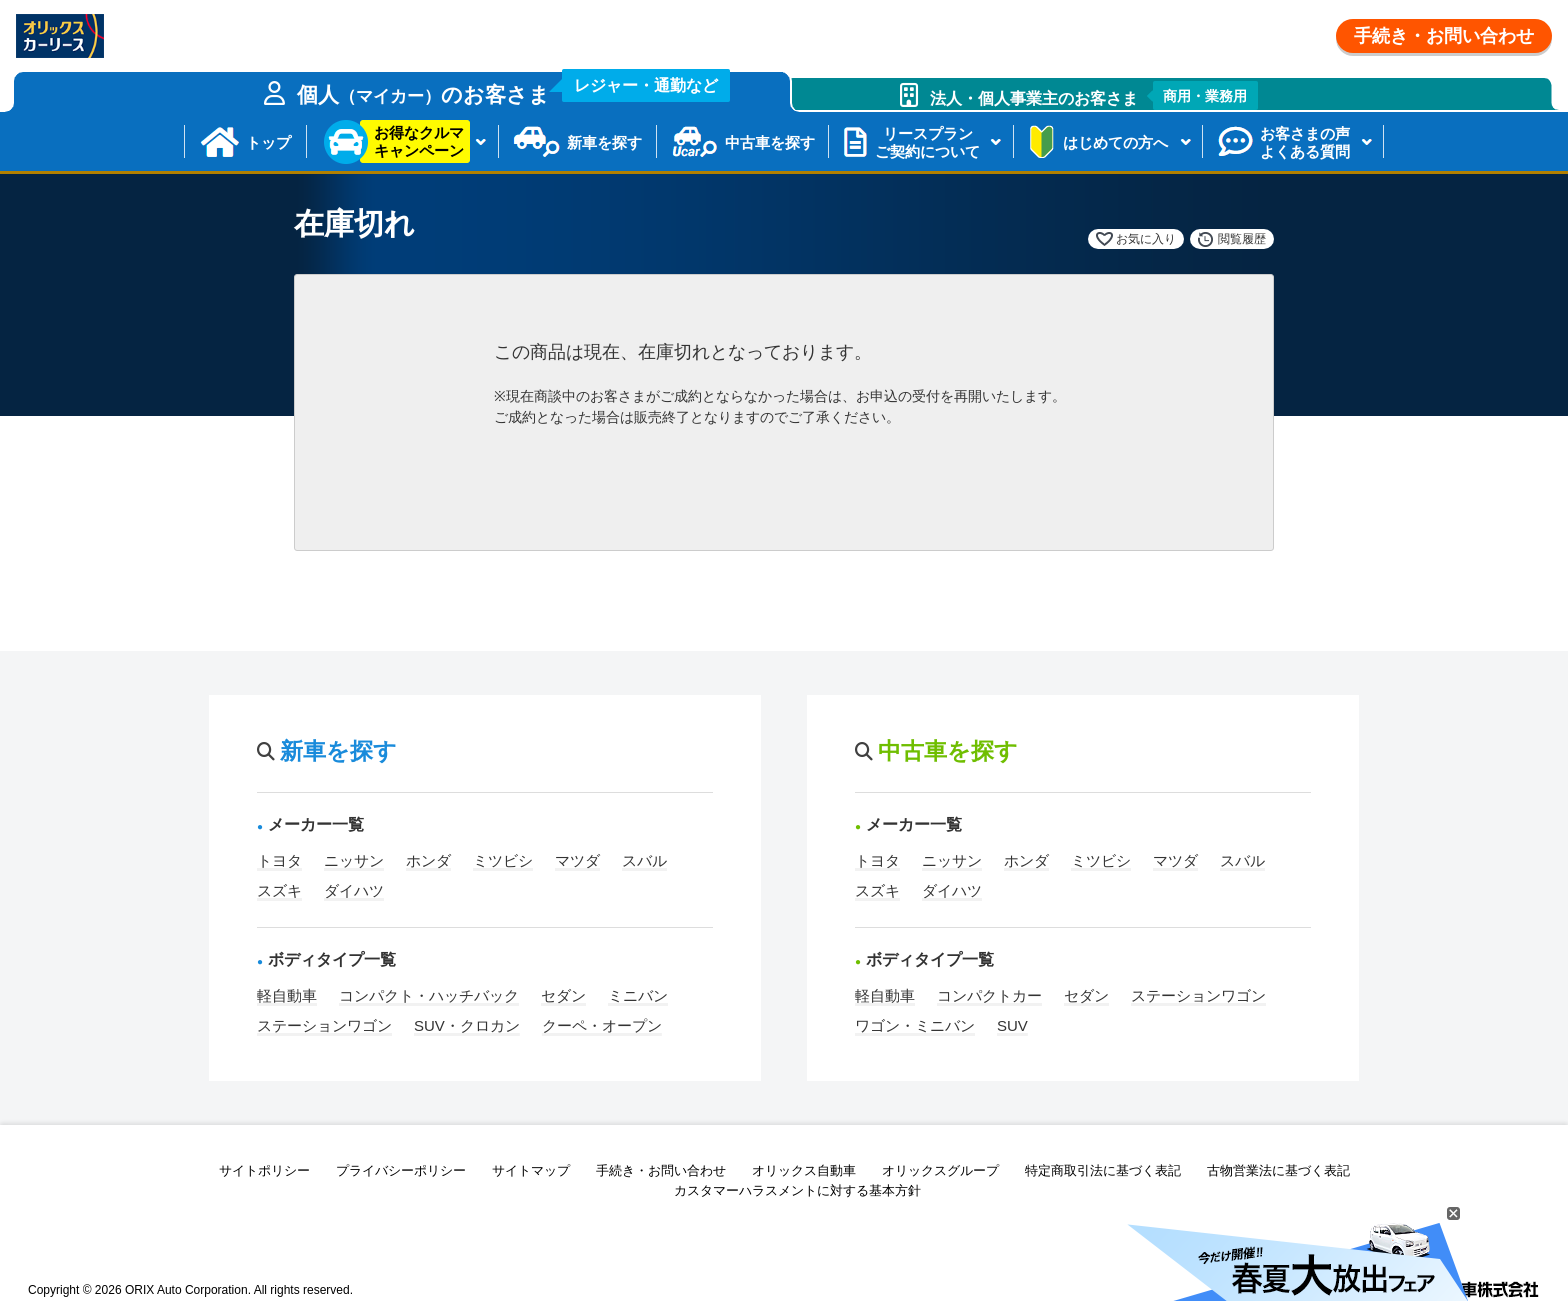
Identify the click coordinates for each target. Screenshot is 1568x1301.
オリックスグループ (940, 1170)
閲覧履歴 (1242, 239)
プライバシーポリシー (401, 1170)
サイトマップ (531, 1170)
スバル (644, 860)
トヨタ (279, 860)
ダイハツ (354, 890)
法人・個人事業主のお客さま (1094, 95)
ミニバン (638, 995)
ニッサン (354, 860)
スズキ (279, 890)
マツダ (577, 860)
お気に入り (1146, 239)
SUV (1012, 1025)
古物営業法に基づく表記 (1278, 1170)
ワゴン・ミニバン (915, 1025)
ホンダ (428, 860)
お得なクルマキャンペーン (419, 141)
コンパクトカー (989, 995)
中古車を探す (770, 142)
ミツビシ (503, 860)
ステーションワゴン (324, 1025)
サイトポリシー (264, 1170)
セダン (563, 995)
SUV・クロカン (467, 1025)
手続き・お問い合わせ (1444, 36)
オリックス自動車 (804, 1170)
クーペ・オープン (602, 1025)
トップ (268, 142)
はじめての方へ (1115, 142)
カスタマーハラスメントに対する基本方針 (797, 1190)
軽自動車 (287, 995)
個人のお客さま (514, 89)
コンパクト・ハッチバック (429, 995)
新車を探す (604, 142)
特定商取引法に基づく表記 (1103, 1170)
